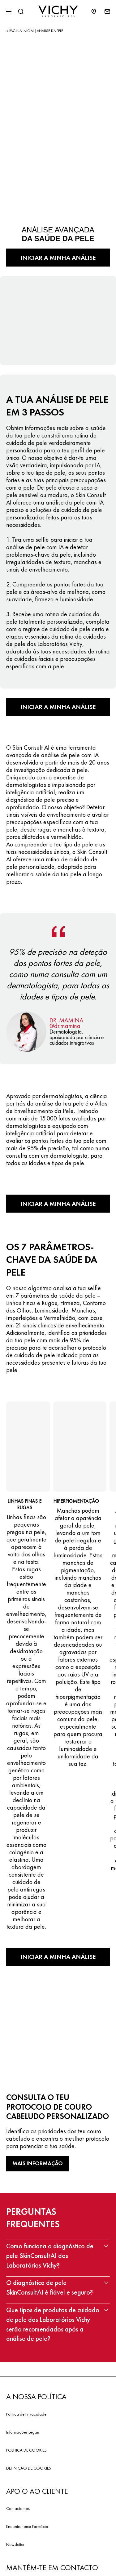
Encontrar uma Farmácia (27, 2526)
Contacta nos (18, 2508)
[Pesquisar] (20, 11)
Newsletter (15, 2544)
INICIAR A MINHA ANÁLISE (58, 258)
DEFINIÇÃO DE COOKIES (28, 2468)
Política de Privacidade (26, 2414)
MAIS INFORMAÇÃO (37, 2163)
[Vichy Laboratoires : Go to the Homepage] (58, 11)
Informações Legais (23, 2432)
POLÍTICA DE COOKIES (26, 2450)
